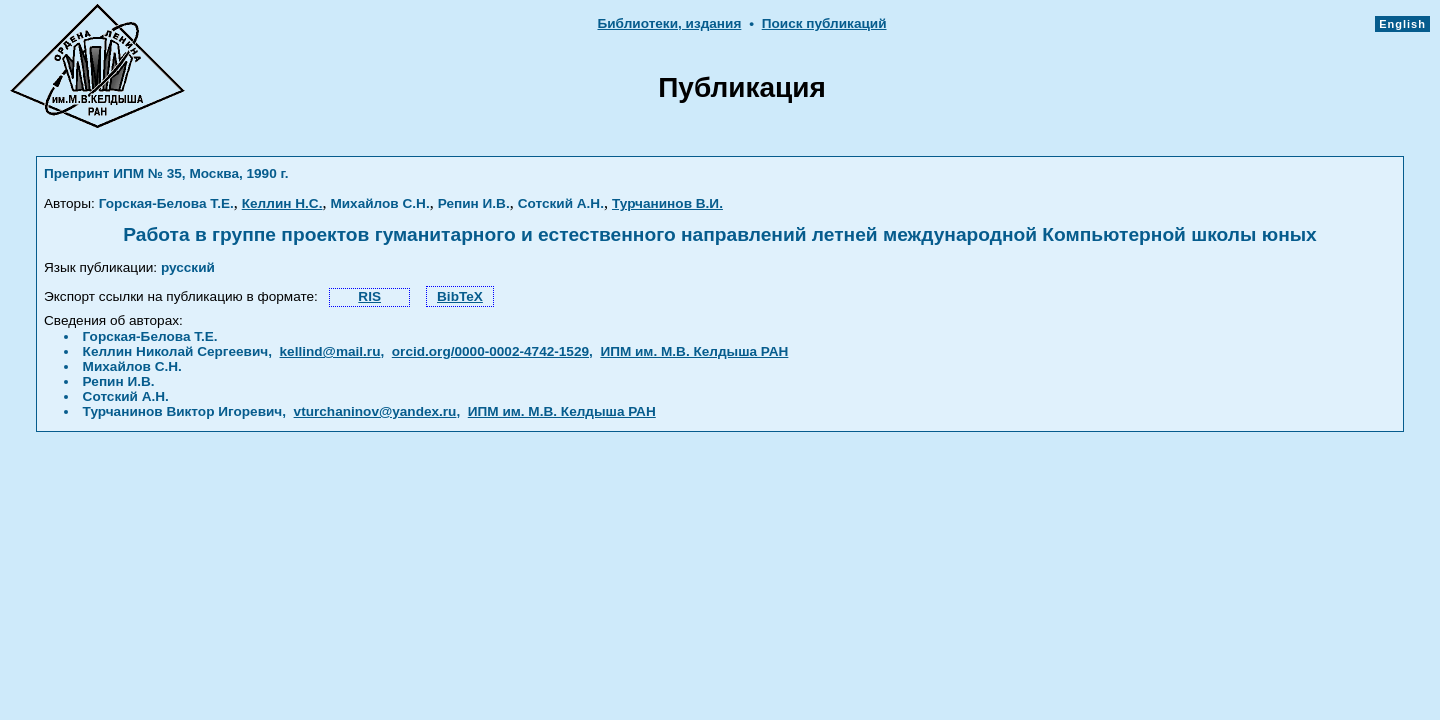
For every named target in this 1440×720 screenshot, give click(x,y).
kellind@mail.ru (330, 351)
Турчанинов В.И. (667, 203)
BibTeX (460, 296)
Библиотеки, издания (669, 23)
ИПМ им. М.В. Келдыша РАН (694, 351)
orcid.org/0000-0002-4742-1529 (490, 351)
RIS (369, 296)
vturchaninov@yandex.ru (375, 411)
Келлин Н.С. (282, 203)
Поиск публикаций (824, 23)
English (1402, 24)
